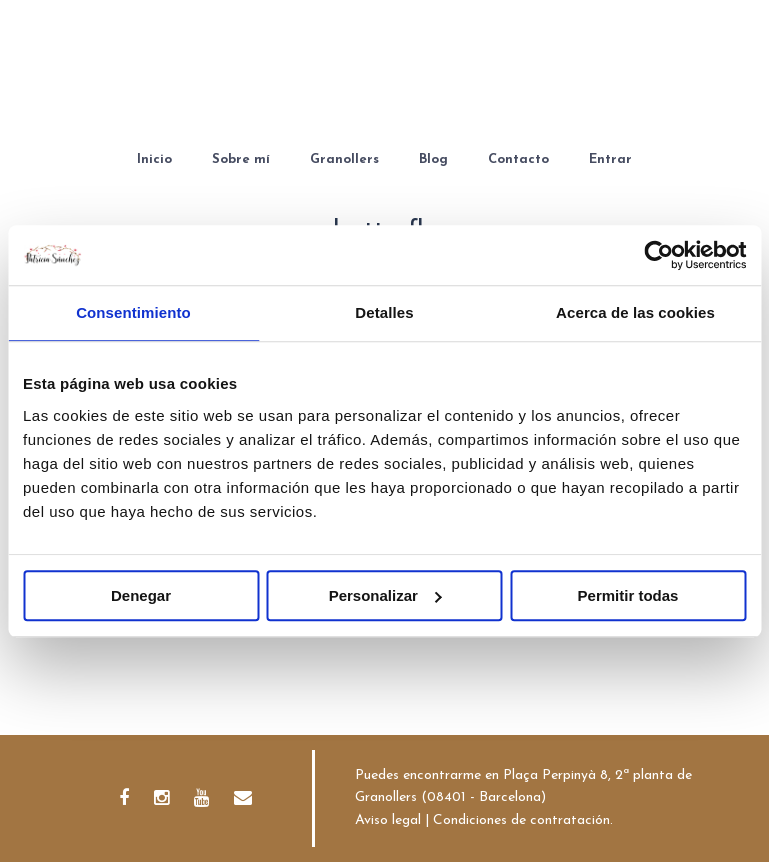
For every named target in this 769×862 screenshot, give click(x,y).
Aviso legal (388, 820)
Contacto (518, 159)
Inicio (154, 159)
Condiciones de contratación (521, 820)
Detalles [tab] (384, 312)
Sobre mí (241, 159)
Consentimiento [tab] (133, 312)
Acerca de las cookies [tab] (635, 312)
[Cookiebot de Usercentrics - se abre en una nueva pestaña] (658, 255)
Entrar (610, 159)
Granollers (344, 159)
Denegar (141, 595)
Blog (433, 159)
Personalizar (385, 595)
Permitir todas (628, 595)
